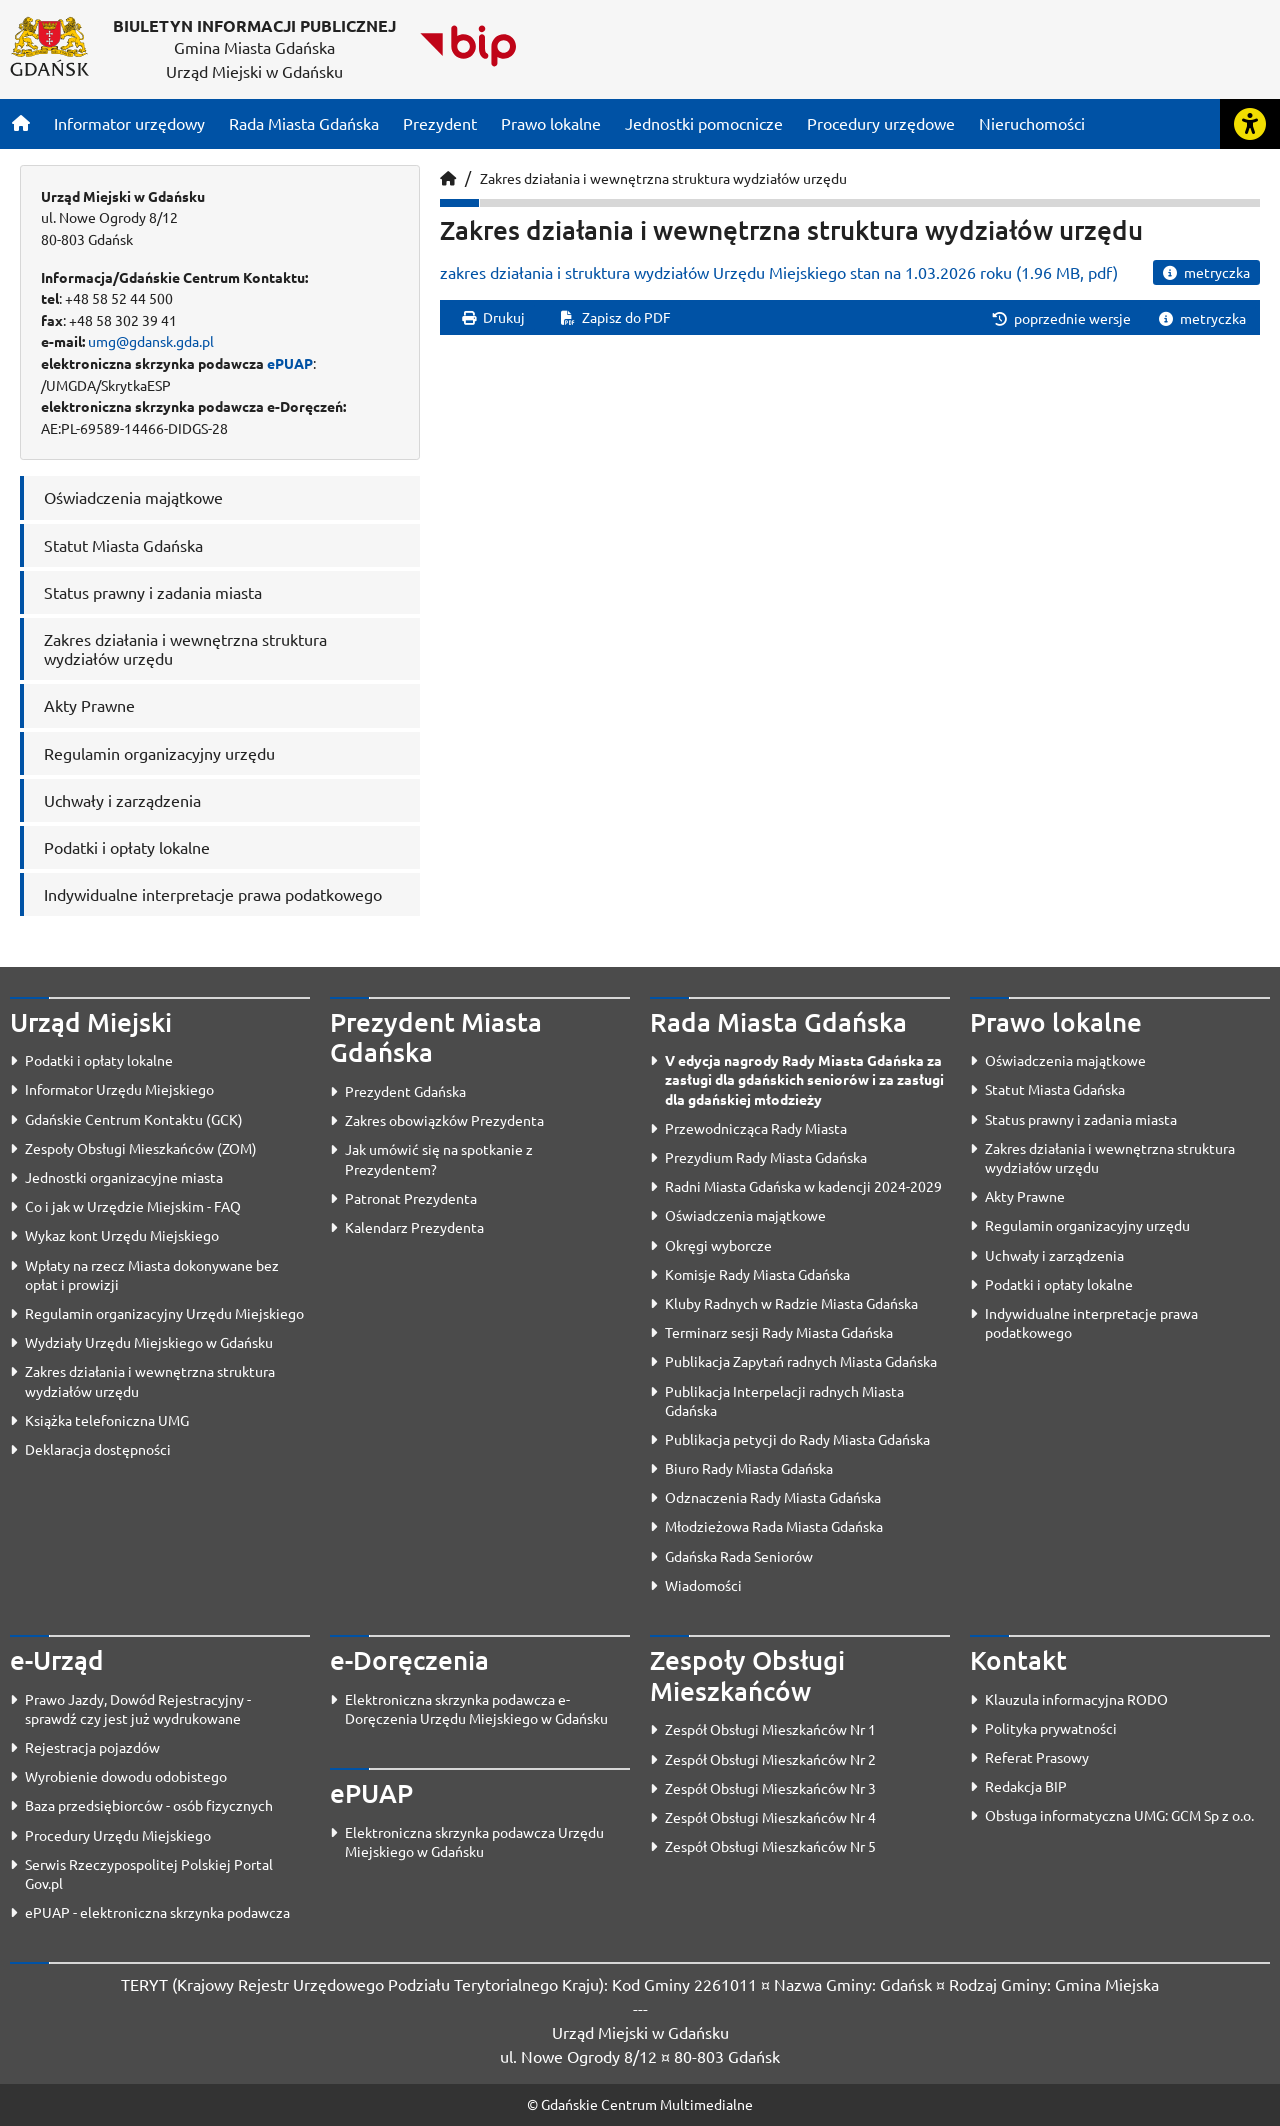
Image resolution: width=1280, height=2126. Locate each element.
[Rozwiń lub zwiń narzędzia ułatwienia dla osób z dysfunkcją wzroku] (1250, 124)
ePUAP (290, 363)
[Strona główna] (21, 123)
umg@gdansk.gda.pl (151, 341)
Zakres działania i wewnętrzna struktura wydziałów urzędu (663, 178)
